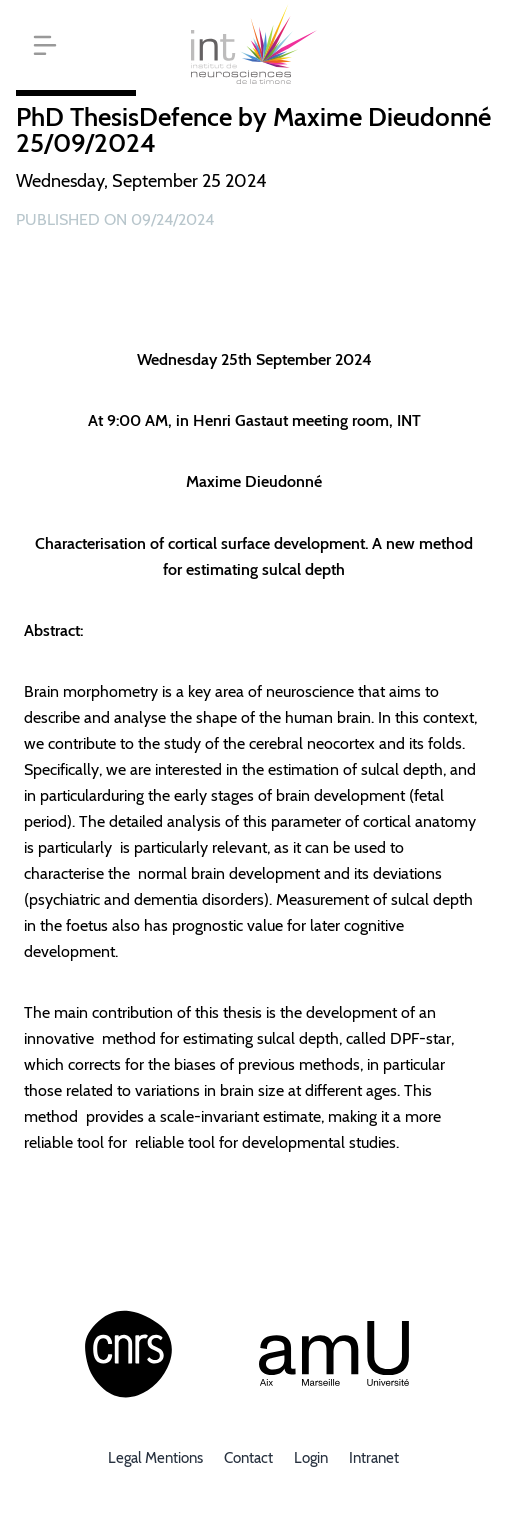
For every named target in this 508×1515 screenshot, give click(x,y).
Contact (248, 1458)
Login (311, 1458)
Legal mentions (155, 1458)
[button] (45, 45)
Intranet (374, 1458)
